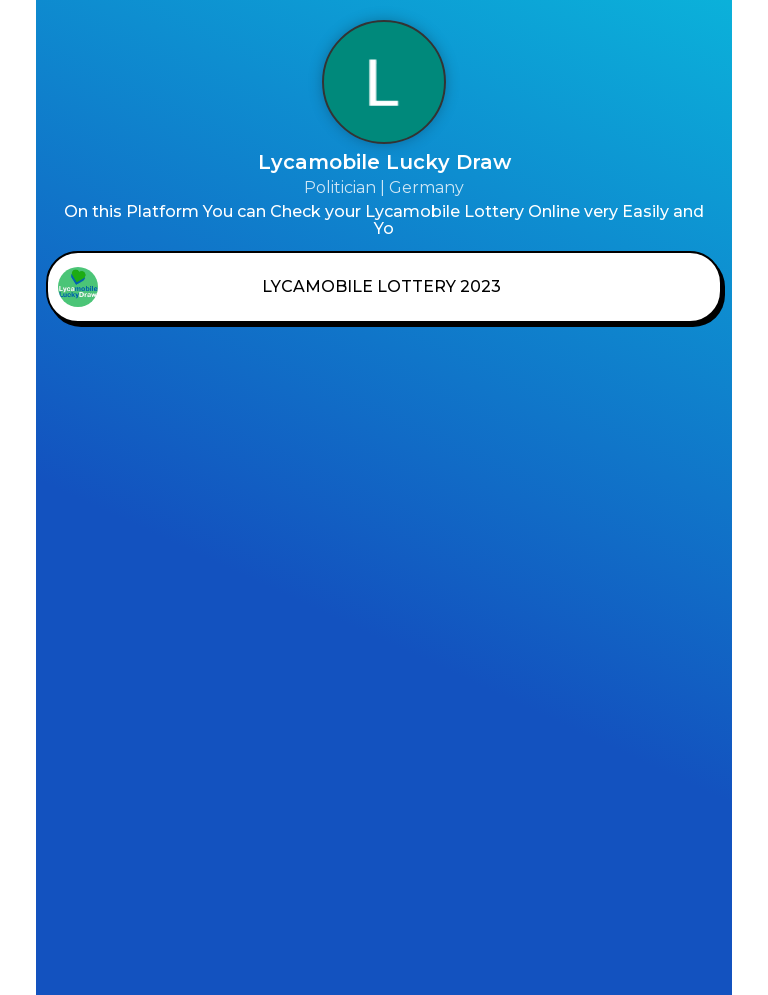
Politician (340, 187)
